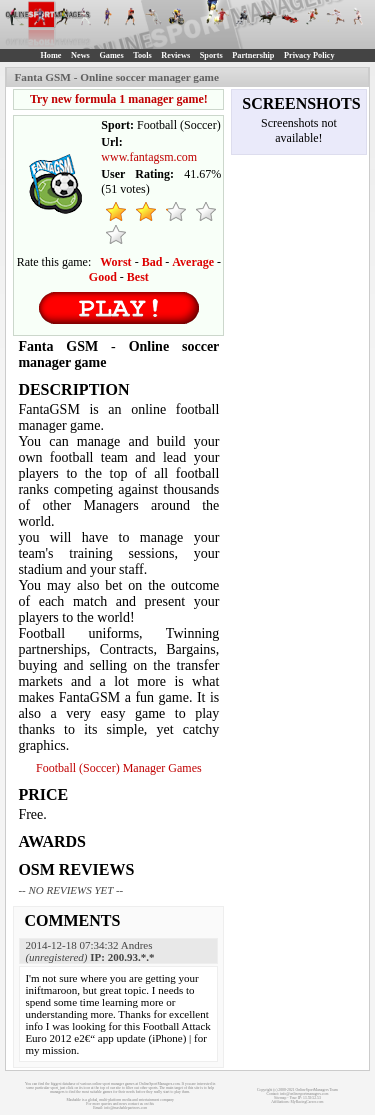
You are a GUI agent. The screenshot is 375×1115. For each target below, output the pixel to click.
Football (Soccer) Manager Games (119, 768)
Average (193, 262)
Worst (115, 262)
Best (138, 277)
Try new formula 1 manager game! (119, 99)
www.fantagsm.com (149, 157)
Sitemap (280, 1098)
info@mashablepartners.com (125, 1108)
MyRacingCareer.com (307, 1102)
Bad (152, 262)
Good (103, 277)
